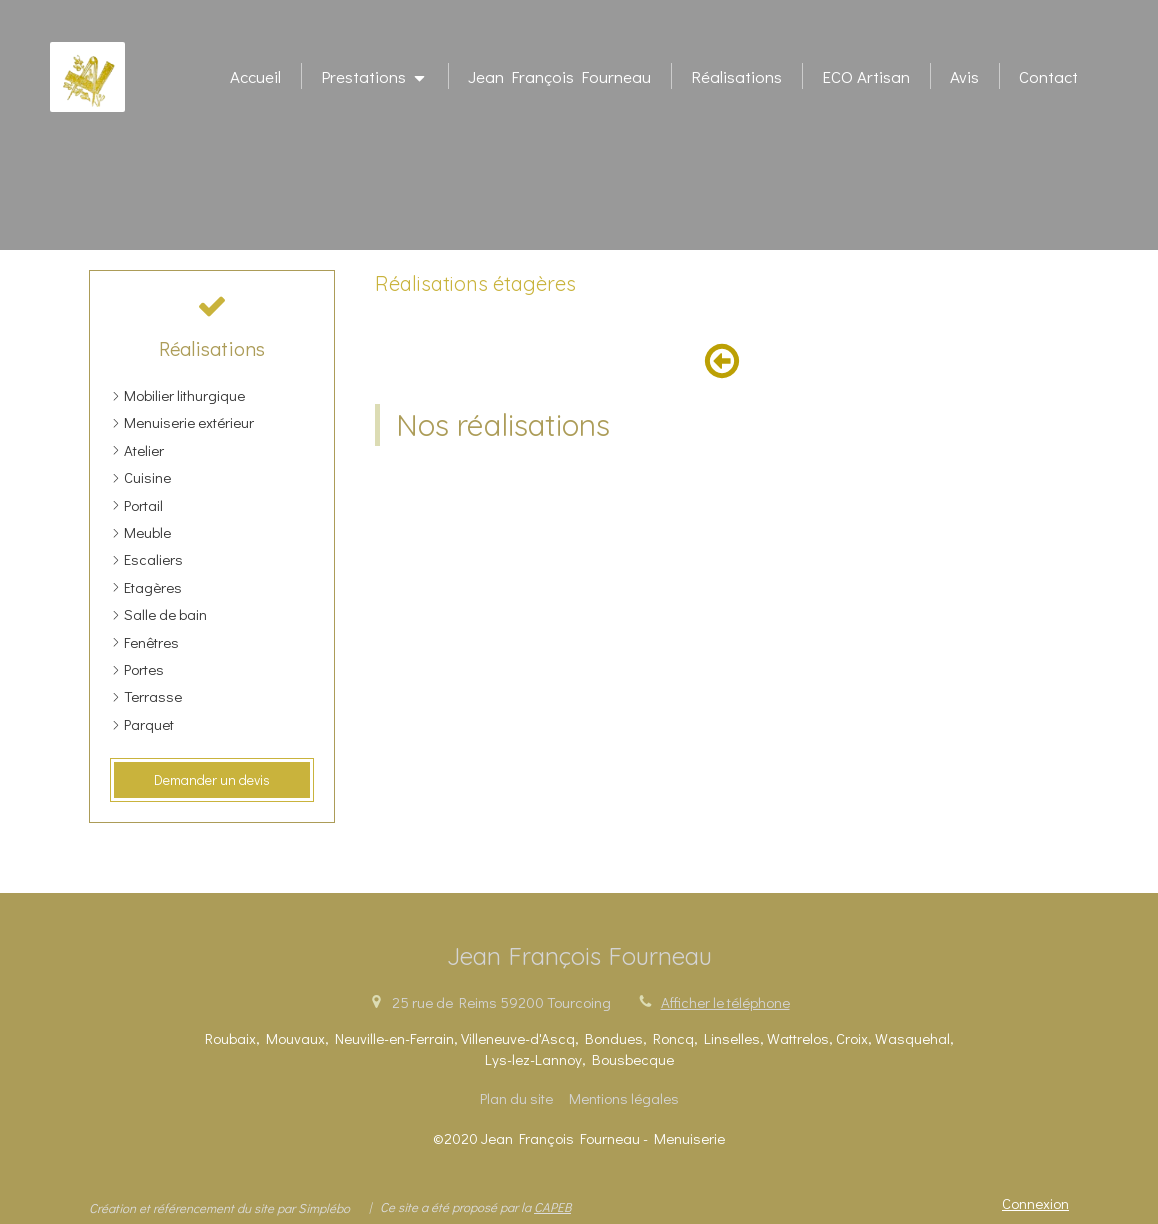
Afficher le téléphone (725, 1002)
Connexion (1035, 1203)
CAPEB (552, 1206)
